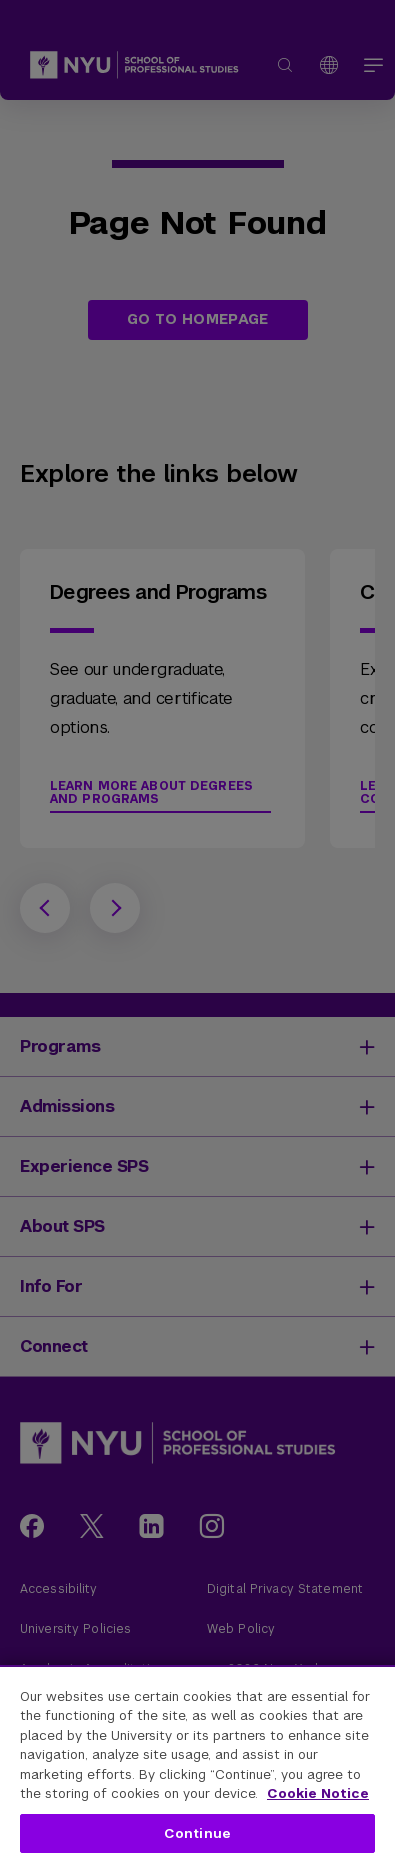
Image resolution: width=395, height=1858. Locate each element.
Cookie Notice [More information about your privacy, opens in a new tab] (318, 1793)
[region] (197, 1761)
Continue (197, 1833)
